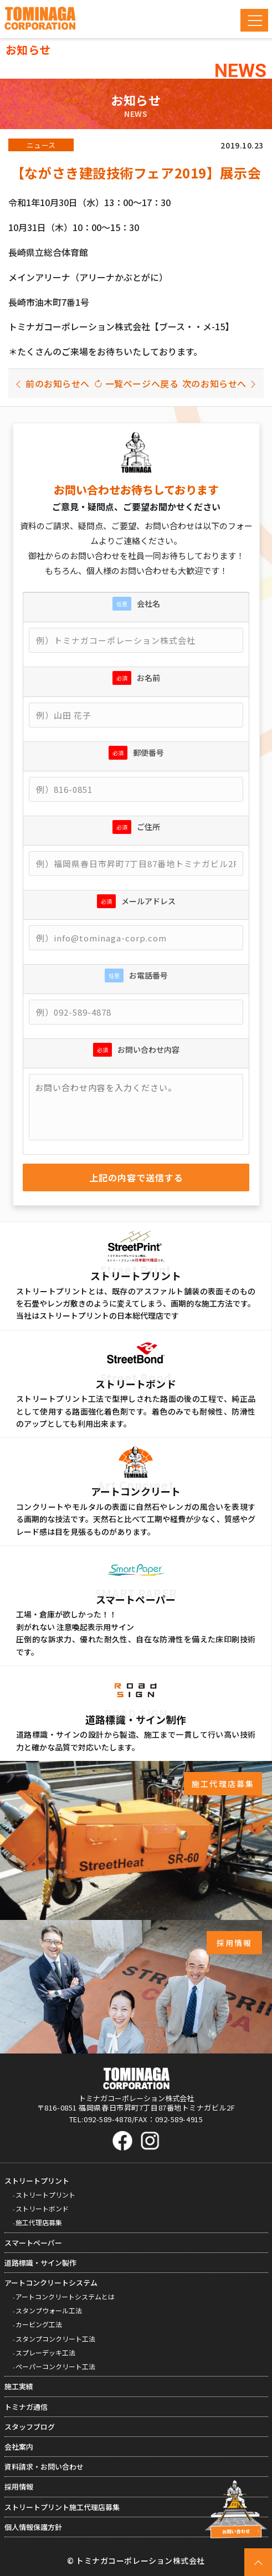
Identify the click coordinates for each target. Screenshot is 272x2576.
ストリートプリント (36, 2180)
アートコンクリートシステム (50, 2282)
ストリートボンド (42, 2208)
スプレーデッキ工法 (45, 2352)
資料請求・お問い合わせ (44, 2466)
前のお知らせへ (52, 383)
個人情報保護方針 (33, 2527)
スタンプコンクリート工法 (55, 2338)
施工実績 (18, 2386)
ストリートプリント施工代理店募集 (62, 2507)
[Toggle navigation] (254, 20)
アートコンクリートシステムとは (65, 2296)
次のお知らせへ (220, 383)
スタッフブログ (29, 2426)
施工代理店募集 (39, 2222)
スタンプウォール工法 (49, 2310)
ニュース (41, 145)
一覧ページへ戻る (136, 383)
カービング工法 (39, 2324)
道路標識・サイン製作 (40, 2262)
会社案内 (18, 2446)
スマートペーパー (33, 2242)
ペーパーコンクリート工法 (55, 2366)
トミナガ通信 (26, 2406)
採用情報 (18, 2486)
